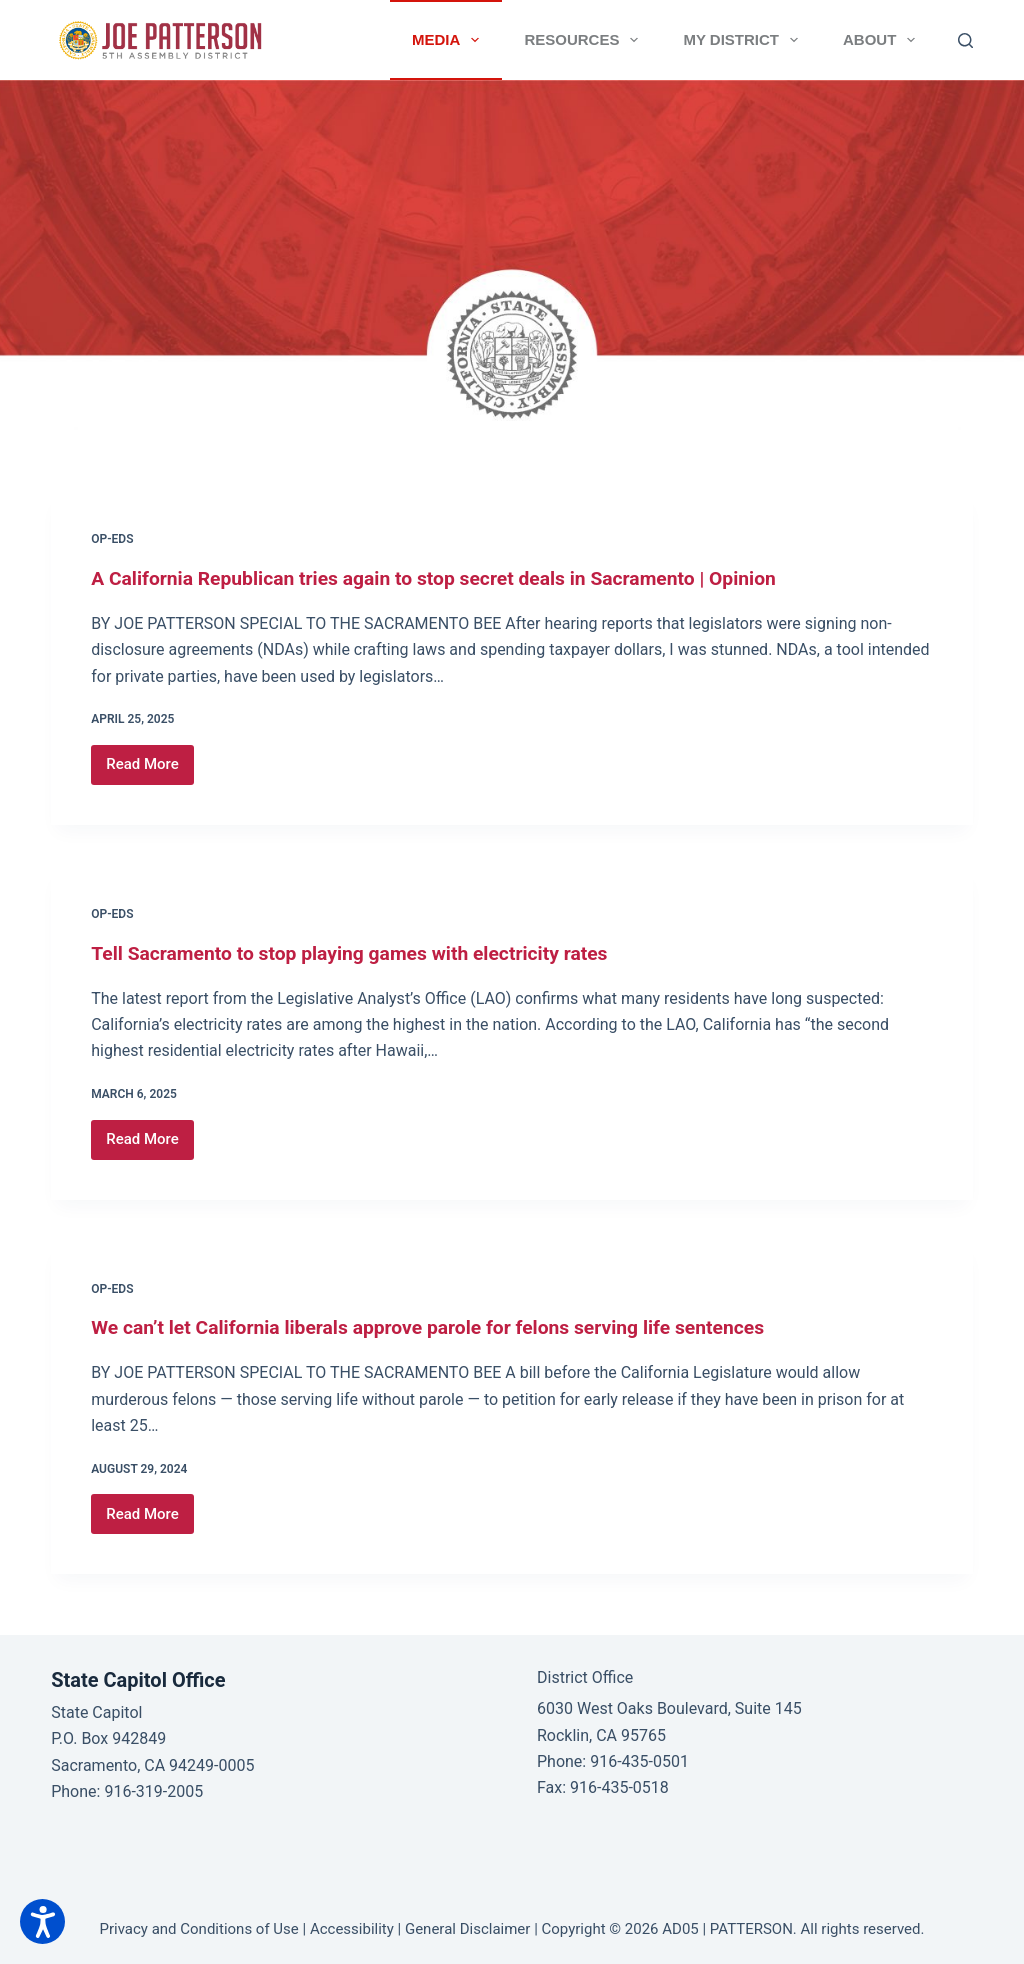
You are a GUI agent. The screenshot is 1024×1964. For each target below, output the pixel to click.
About (883, 40)
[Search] (965, 40)
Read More (150, 769)
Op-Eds (112, 539)
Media (449, 40)
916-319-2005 (153, 1791)
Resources (585, 40)
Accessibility (352, 1929)
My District (744, 40)
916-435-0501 (639, 1761)
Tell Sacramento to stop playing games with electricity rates (359, 953)
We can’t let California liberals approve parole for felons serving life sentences (440, 1327)
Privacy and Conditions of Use (199, 1929)
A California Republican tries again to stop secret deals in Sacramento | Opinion (446, 578)
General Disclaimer (467, 1929)
